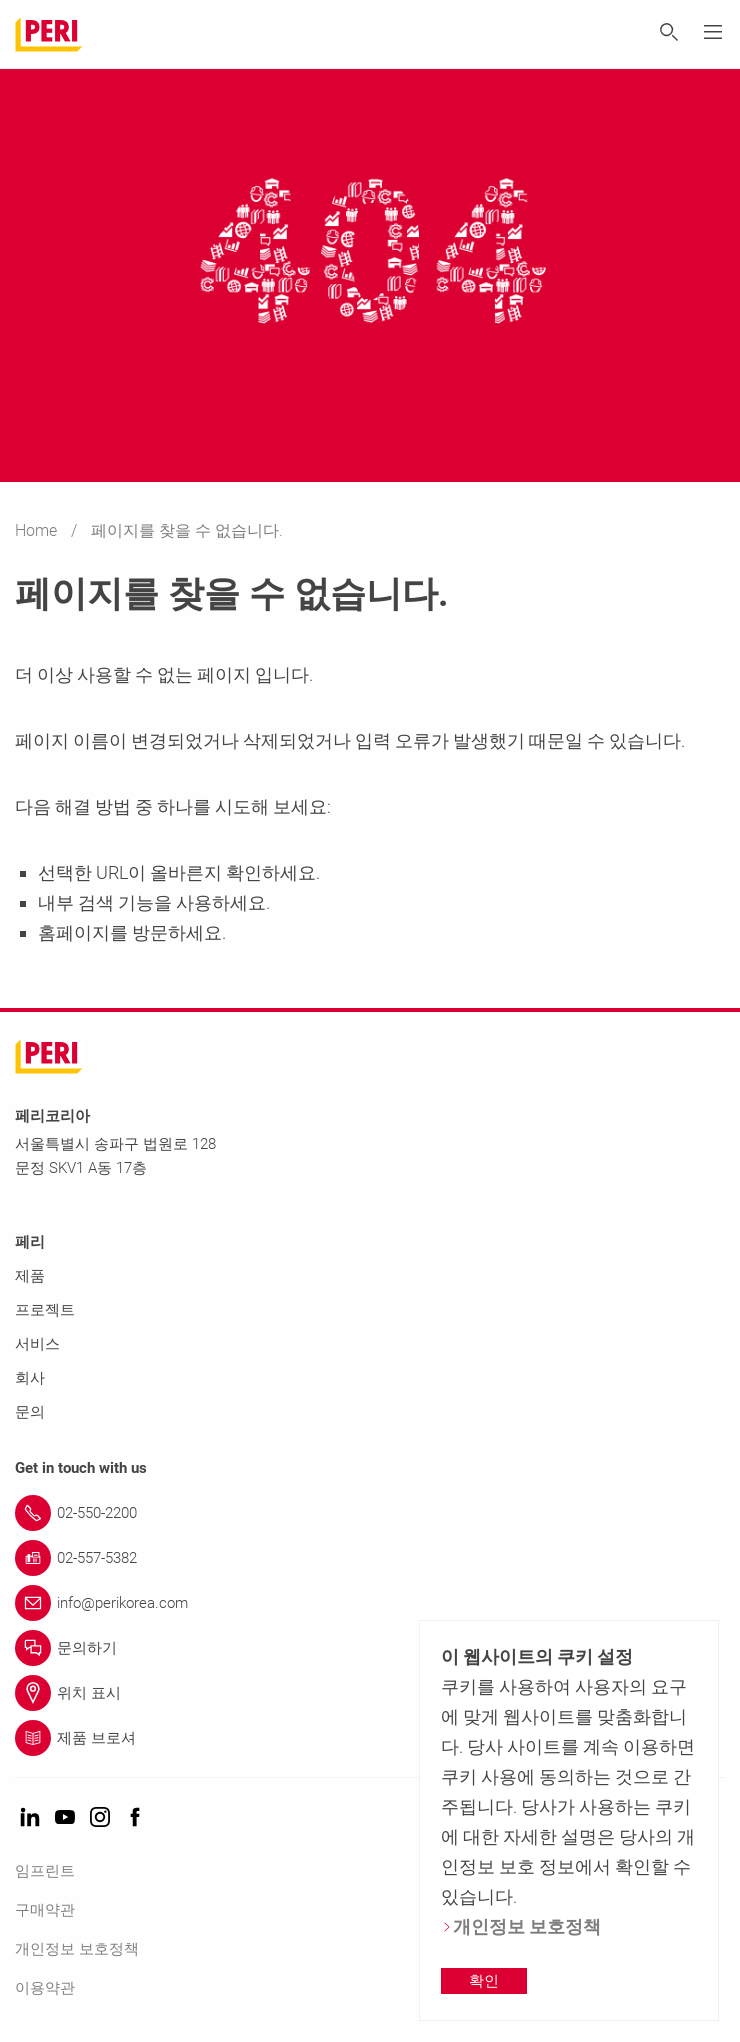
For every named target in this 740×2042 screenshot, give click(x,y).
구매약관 (45, 1910)
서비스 (37, 1344)
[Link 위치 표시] (370, 1693)
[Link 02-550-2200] (370, 1513)
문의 (30, 1412)
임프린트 (45, 1871)
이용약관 (45, 1988)
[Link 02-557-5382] (370, 1558)
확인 (484, 1981)
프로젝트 (45, 1310)
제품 (30, 1276)
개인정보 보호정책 (77, 1949)
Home (38, 530)
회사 (30, 1378)
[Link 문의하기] (370, 1648)
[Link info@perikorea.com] (370, 1603)
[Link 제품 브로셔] (370, 1738)
